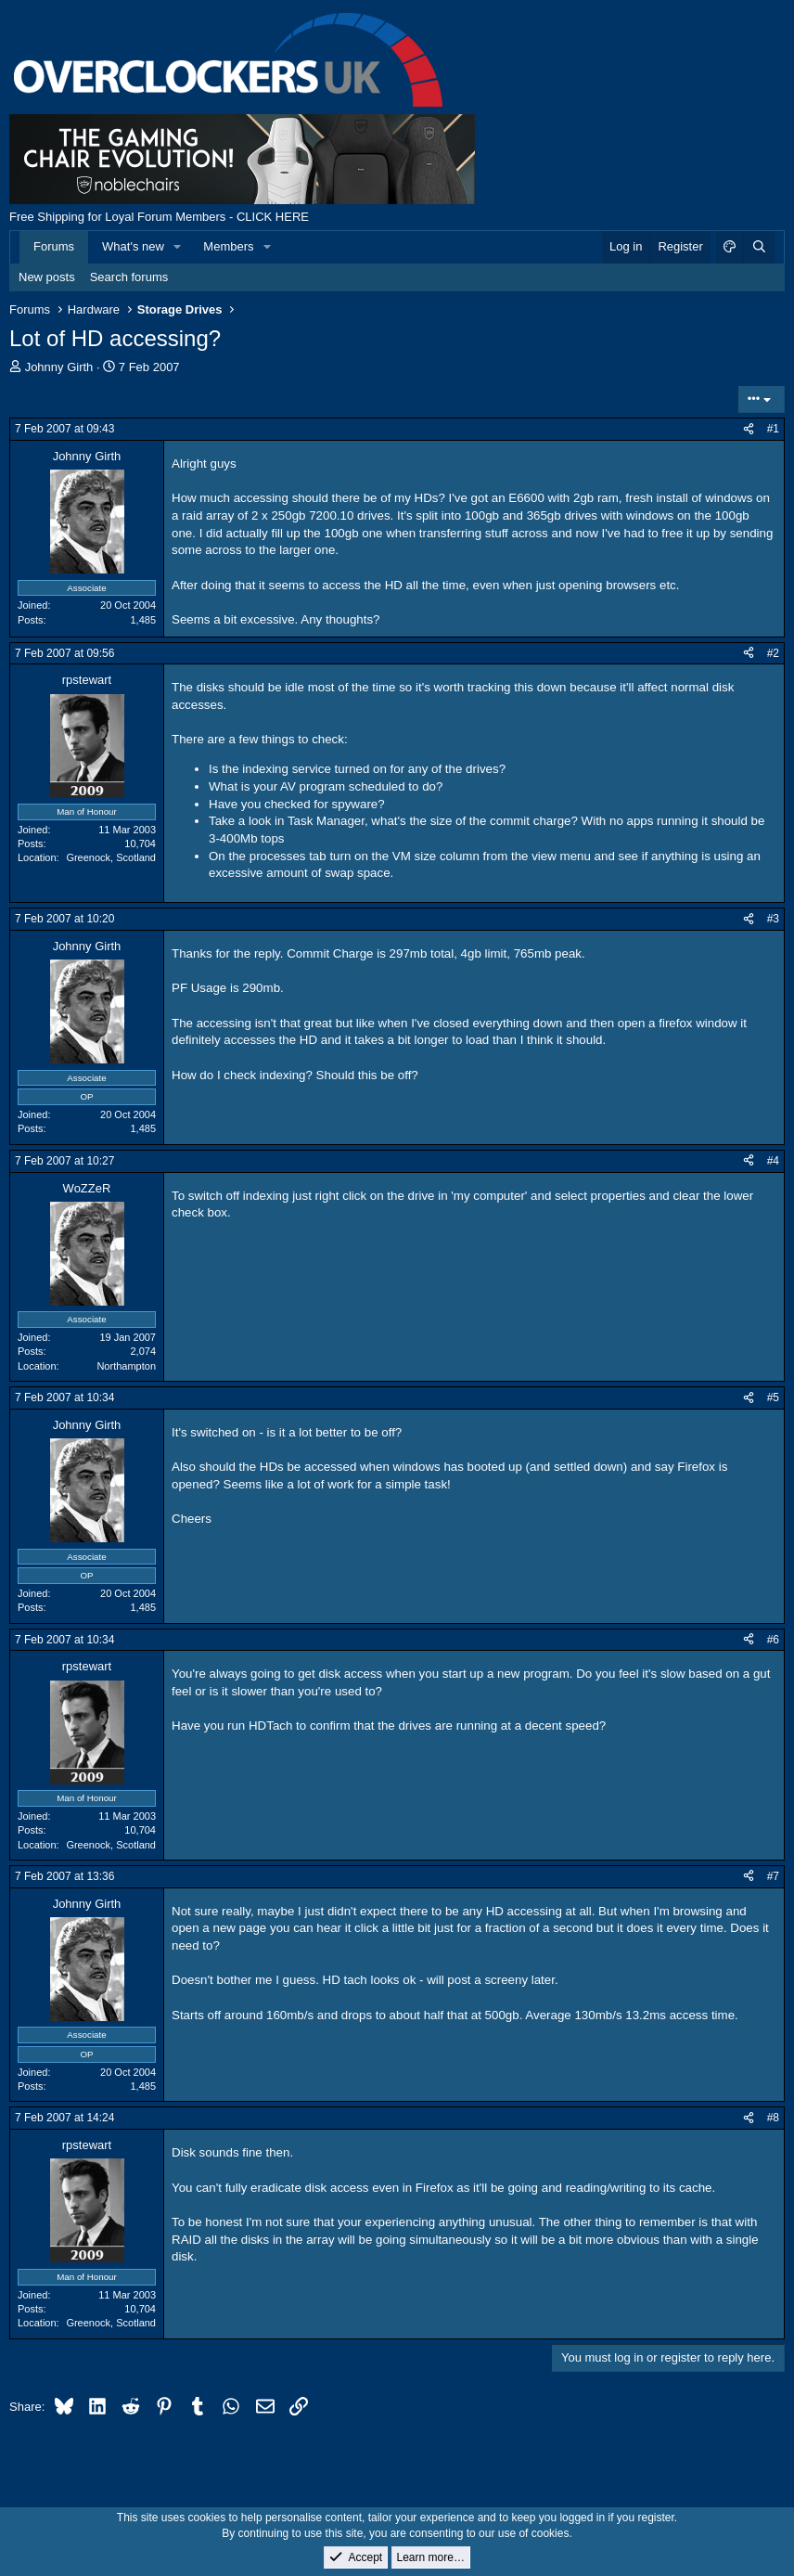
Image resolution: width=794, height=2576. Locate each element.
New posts (47, 277)
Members (228, 246)
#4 (773, 1160)
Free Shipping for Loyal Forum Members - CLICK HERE (159, 217)
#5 (773, 1397)
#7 (773, 1876)
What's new (133, 246)
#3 (773, 918)
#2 (773, 653)
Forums (53, 246)
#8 (773, 2117)
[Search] (759, 247)
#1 (773, 428)
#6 (773, 1639)
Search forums (129, 277)
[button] (178, 247)
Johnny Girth (59, 367)
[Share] (748, 429)
